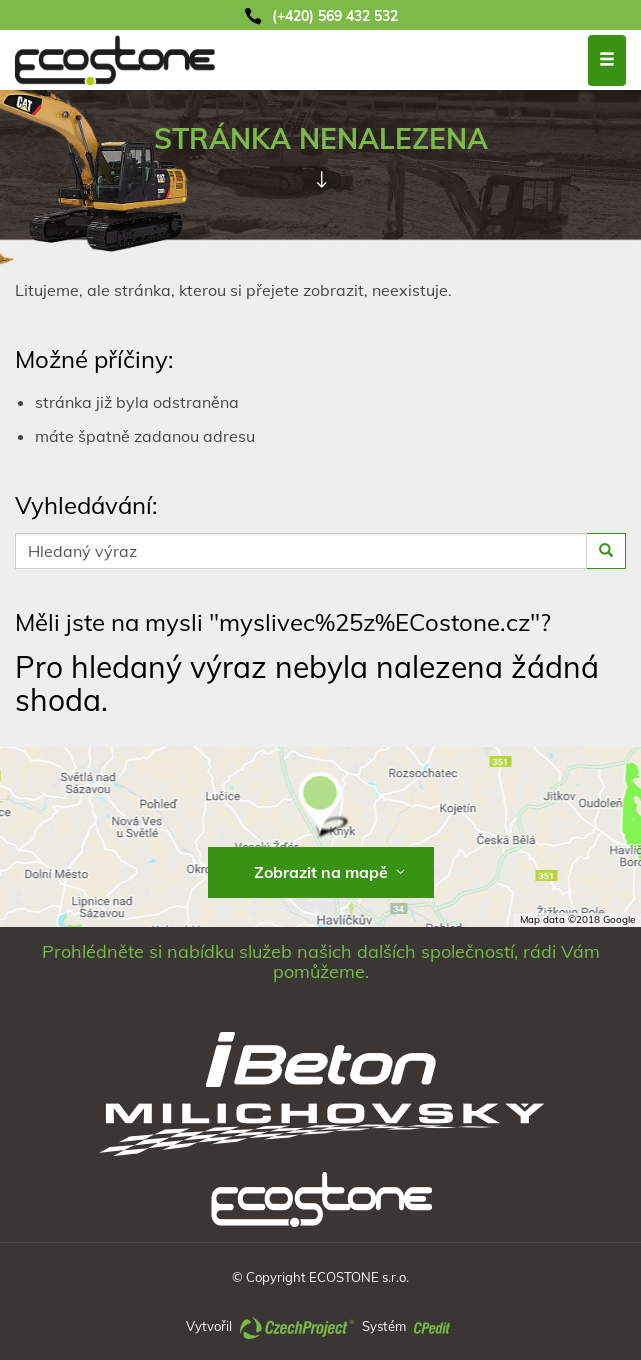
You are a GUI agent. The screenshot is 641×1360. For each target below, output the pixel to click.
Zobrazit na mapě (331, 872)
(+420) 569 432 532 (335, 16)
